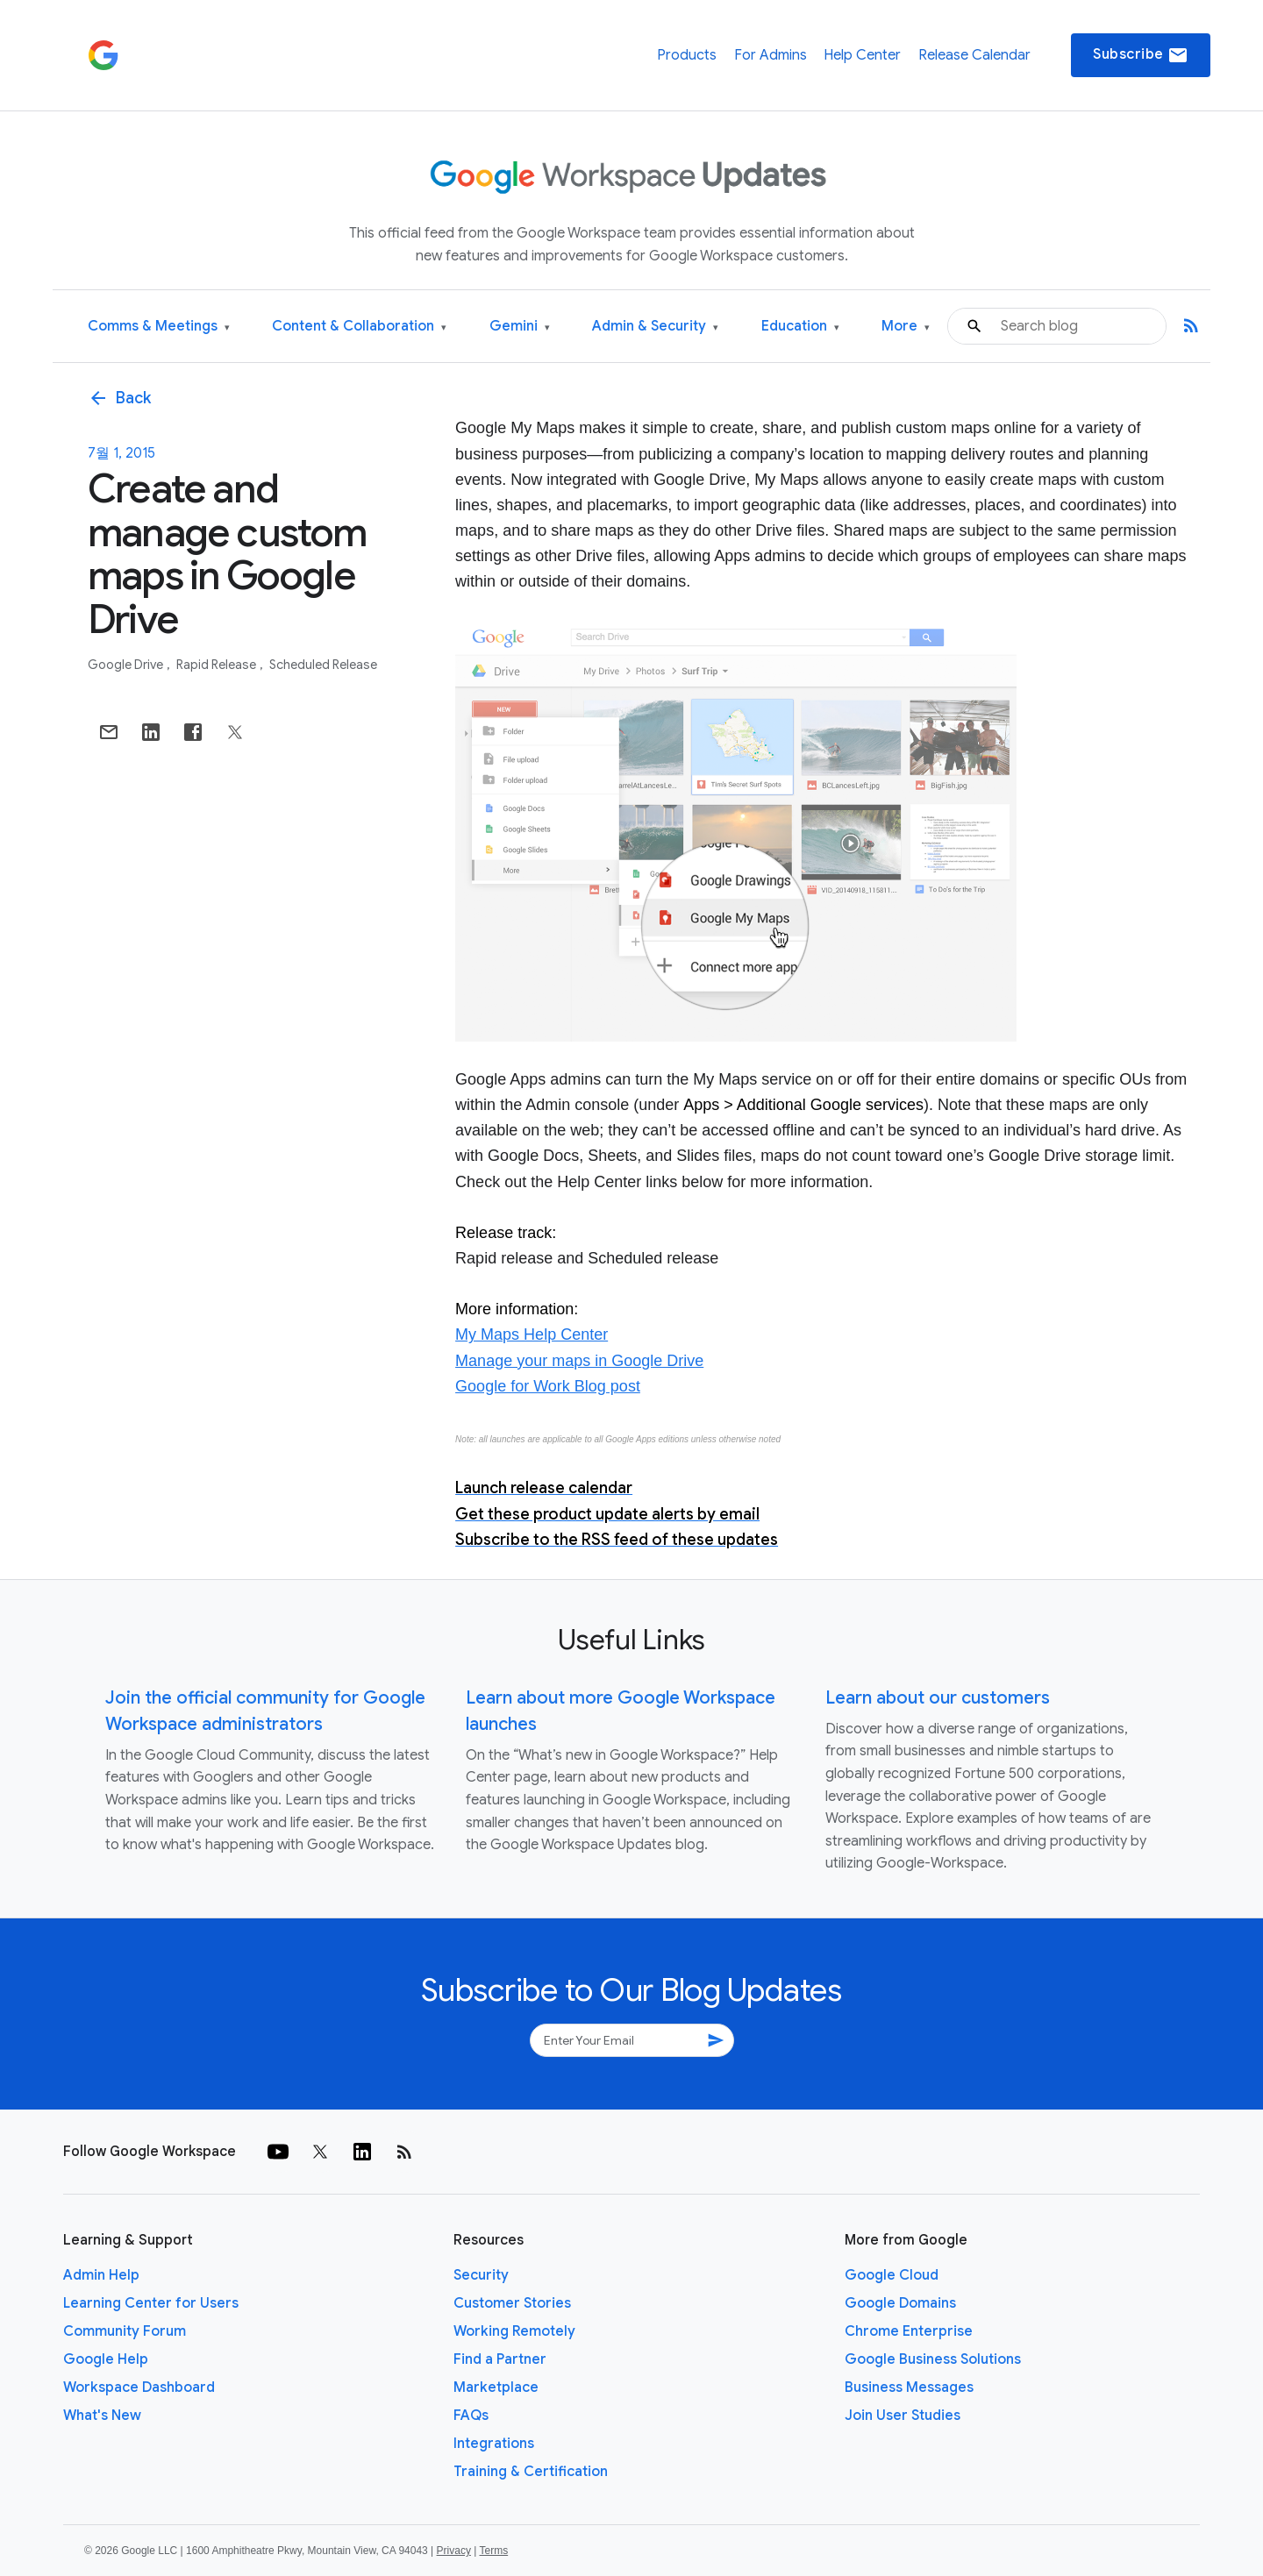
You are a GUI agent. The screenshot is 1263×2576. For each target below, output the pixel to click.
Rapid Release (217, 664)
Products (687, 55)
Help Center (862, 55)
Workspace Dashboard (139, 2387)
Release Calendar (974, 55)
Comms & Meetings (159, 326)
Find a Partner (499, 2359)
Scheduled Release (323, 664)
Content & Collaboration (359, 326)
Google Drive (127, 664)
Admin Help (101, 2275)
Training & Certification (530, 2471)
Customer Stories (512, 2303)
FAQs (471, 2415)
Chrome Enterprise (909, 2331)
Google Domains (900, 2303)
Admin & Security (655, 326)
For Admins (770, 55)
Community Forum (124, 2331)
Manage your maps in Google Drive (579, 1361)
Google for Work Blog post (547, 1386)
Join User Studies (902, 2415)
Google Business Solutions (933, 2359)
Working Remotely (514, 2331)
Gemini (519, 326)
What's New (102, 2415)
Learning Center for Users (151, 2303)
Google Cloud (891, 2275)
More (905, 326)
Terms (493, 2550)
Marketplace (496, 2387)
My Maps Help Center (531, 1334)
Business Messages (909, 2387)
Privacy (454, 2550)
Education (800, 326)
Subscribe (1140, 55)
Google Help (105, 2359)
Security (481, 2275)
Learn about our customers (937, 1698)
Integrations (493, 2443)
